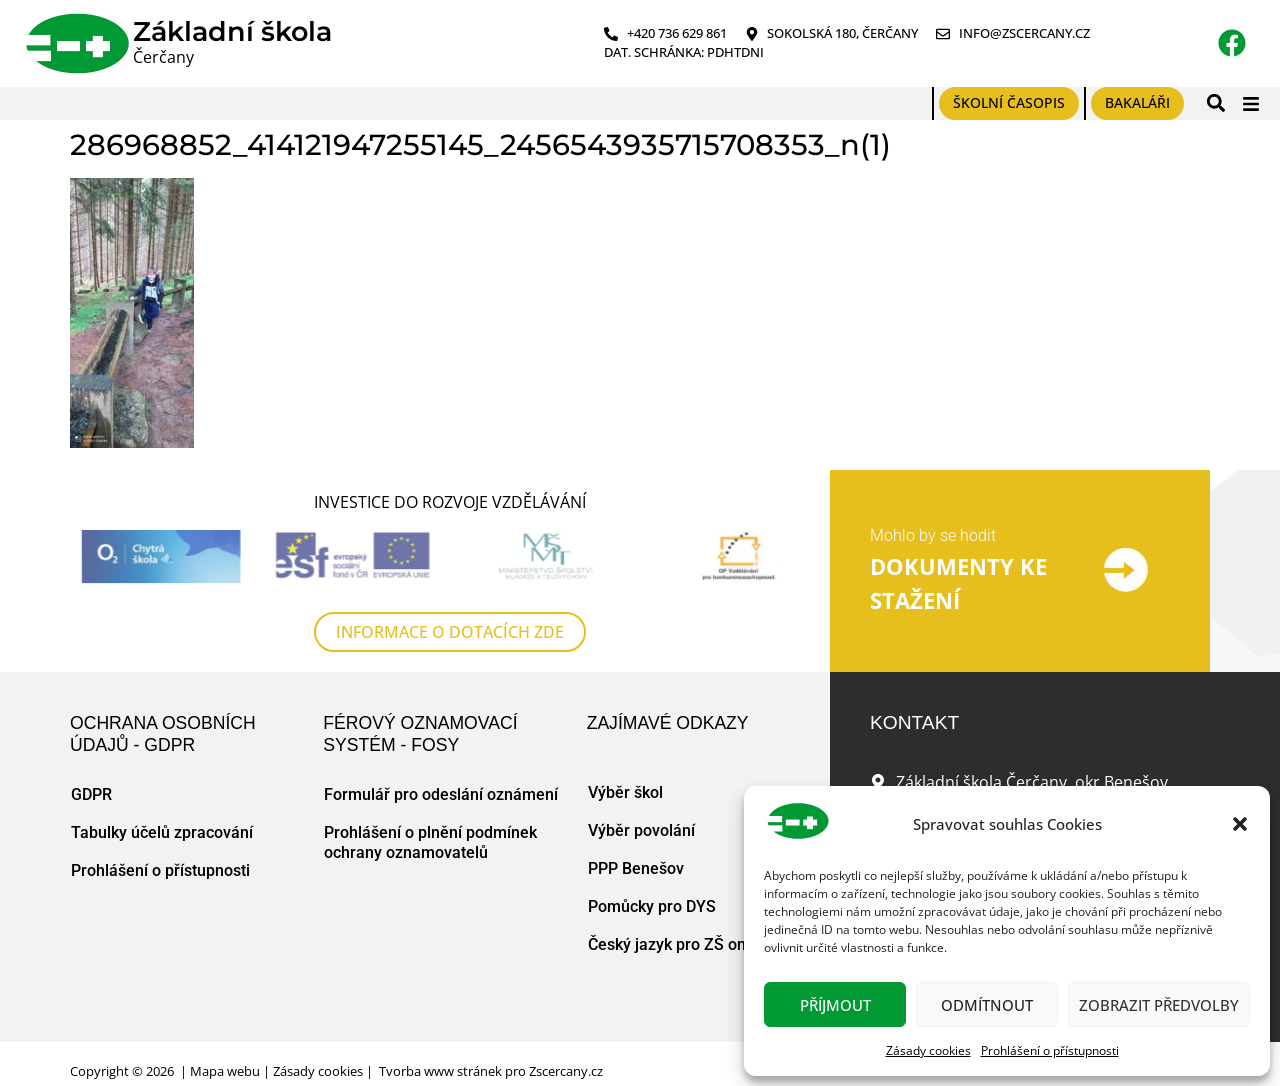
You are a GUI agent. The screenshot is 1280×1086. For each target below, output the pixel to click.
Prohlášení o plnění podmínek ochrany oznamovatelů (430, 842)
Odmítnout (987, 1005)
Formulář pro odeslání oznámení (441, 794)
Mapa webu (225, 1071)
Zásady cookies (928, 1050)
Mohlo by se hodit (933, 535)
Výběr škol (625, 792)
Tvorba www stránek (440, 1071)
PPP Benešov (636, 868)
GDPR (91, 794)
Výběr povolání (641, 830)
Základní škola (232, 31)
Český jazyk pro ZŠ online (680, 944)
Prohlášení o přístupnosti (1050, 1050)
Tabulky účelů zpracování (162, 832)
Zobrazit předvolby (1159, 1005)
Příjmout (835, 1005)
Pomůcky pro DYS (652, 906)
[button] (1240, 824)
